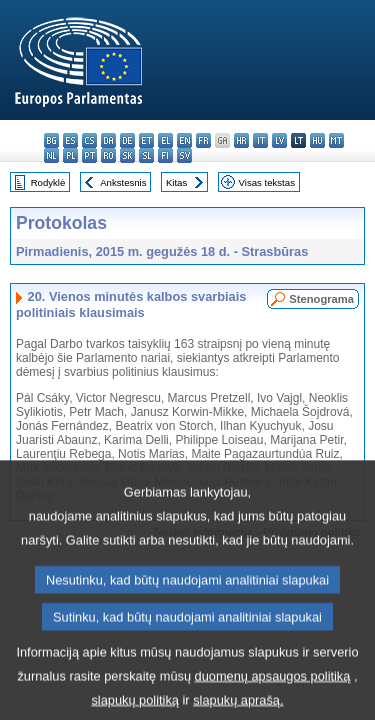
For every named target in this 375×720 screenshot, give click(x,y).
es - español (70, 140)
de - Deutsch (127, 140)
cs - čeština (89, 140)
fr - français (203, 140)
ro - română (108, 155)
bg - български (51, 140)
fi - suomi (165, 155)
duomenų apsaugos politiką (273, 695)
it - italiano (260, 140)
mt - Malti (336, 140)
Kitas (176, 182)
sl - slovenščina (146, 155)
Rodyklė (48, 182)
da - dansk (108, 140)
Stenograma (321, 299)
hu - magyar (317, 140)
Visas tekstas (267, 182)
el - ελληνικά (165, 140)
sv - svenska (184, 155)
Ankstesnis (123, 182)
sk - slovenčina (127, 155)
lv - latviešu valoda (279, 140)
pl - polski (70, 155)
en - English (184, 140)
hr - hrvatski (241, 140)
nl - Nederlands (51, 155)
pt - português (89, 155)
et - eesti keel (146, 140)
